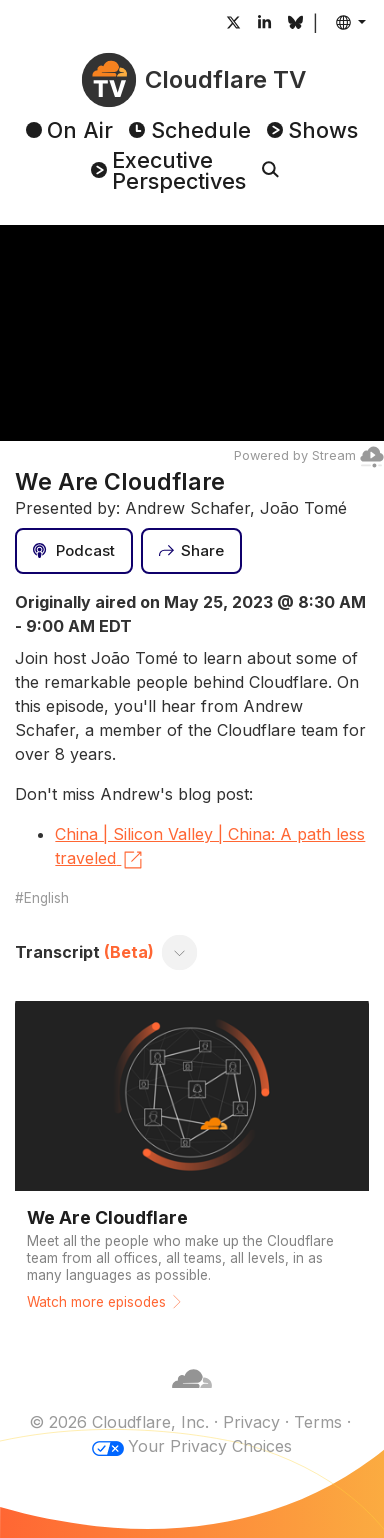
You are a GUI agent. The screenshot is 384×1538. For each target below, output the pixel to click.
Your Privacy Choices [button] (210, 1446)
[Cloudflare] (192, 1398)
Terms (318, 1422)
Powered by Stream (309, 455)
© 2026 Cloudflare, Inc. (119, 1422)
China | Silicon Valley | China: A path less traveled (210, 848)
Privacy (251, 1422)
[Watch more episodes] (191, 1160)
